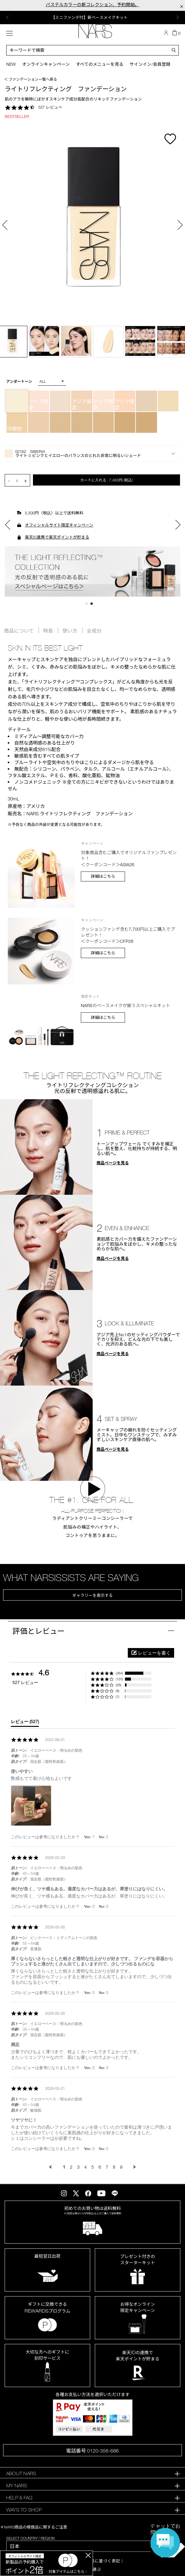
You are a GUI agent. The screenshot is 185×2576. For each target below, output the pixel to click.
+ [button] (25, 480)
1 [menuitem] (64, 2167)
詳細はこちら (103, 876)
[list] (92, 1807)
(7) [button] (117, 1697)
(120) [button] (119, 1679)
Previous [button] (7, 17)
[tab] (25, 1723)
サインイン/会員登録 (150, 64)
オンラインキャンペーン (46, 64)
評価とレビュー (38, 1630)
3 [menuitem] (78, 2167)
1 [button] (88, 605)
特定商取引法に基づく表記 (94, 2561)
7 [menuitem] (107, 2167)
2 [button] (92, 605)
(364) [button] (119, 1673)
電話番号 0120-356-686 (92, 2450)
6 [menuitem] (100, 2167)
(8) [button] (117, 1691)
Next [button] (177, 17)
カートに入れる (106, 479)
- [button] (9, 480)
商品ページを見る (113, 1162)
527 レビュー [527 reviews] (50, 107)
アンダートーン (19, 381)
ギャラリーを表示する (92, 1595)
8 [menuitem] (114, 2167)
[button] (92, 454)
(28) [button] (118, 1685)
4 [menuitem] (85, 2167)
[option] (92, 17)
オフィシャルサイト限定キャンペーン (59, 524)
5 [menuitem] (92, 2167)
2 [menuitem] (71, 2167)
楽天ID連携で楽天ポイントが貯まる (57, 537)
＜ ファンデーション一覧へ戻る (30, 79)
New (11, 64)
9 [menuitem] (121, 2167)
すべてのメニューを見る (99, 64)
